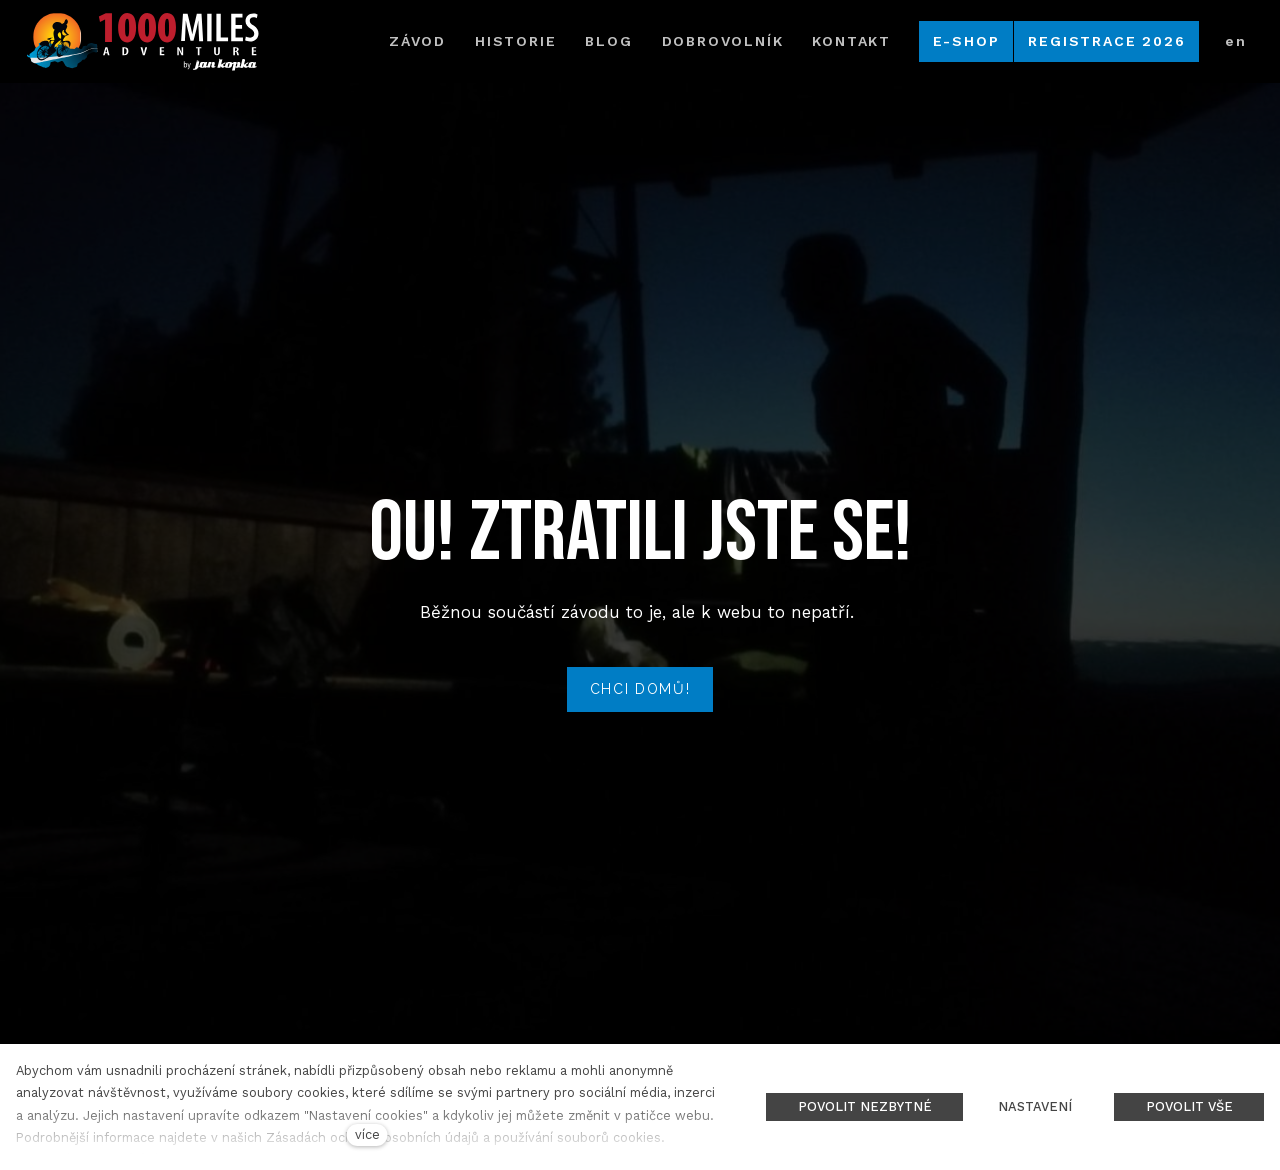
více (367, 1134)
